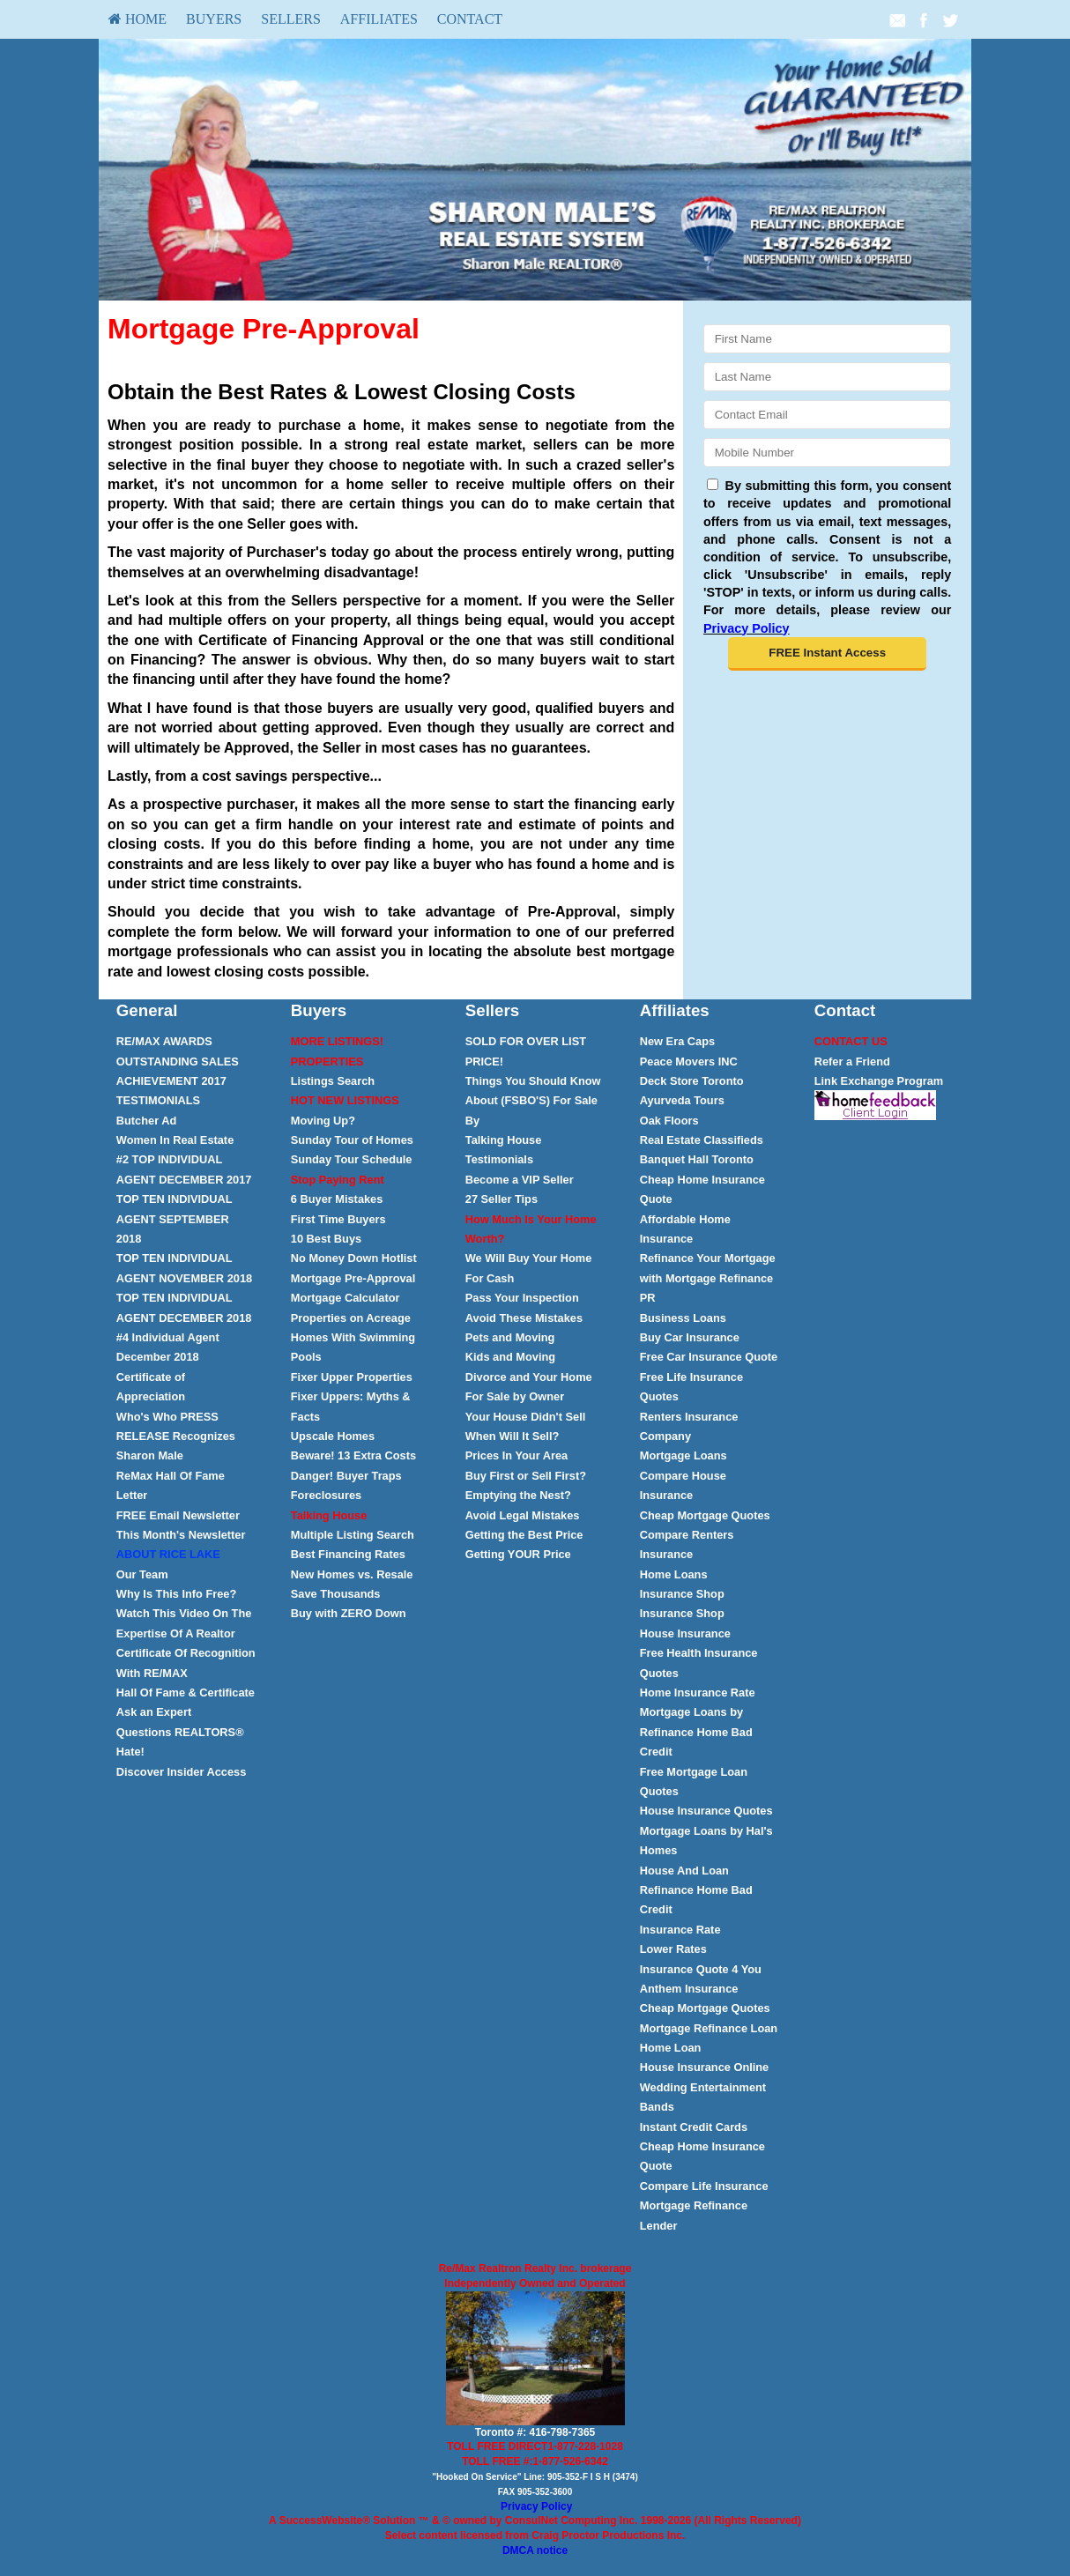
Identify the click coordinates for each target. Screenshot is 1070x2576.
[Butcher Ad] (146, 1120)
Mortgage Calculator (345, 1297)
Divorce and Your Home (528, 1377)
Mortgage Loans (683, 1455)
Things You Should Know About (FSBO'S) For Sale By (533, 1100)
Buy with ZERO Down (348, 1613)
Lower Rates (673, 1949)
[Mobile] (827, 452)
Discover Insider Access (181, 1771)
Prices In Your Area (516, 1455)
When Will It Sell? (512, 1436)
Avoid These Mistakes (524, 1318)
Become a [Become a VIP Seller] (519, 1179)
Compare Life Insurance (704, 2186)
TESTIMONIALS (158, 1100)
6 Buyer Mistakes (337, 1199)
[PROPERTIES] (327, 1061)
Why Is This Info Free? (176, 1593)
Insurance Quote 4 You (701, 1969)
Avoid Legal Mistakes (522, 1515)
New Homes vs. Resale (352, 1574)
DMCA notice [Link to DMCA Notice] (535, 2550)
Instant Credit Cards (693, 2127)
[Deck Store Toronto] (692, 1081)
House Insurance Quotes (706, 1810)
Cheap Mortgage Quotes (705, 1515)
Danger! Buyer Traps (346, 1475)
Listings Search (333, 1081)
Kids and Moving (510, 1356)
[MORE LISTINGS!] (337, 1041)
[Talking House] (329, 1515)
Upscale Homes (333, 1436)
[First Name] (827, 338)
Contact (469, 18)
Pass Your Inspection (522, 1297)
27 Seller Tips (501, 1199)
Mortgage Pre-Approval (353, 1278)
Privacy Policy (536, 2506)
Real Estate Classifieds (701, 1140)
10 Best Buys (326, 1238)
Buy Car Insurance (689, 1337)
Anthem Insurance (689, 1988)
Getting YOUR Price (518, 1554)
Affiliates (379, 18)
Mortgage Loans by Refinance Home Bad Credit (696, 1731)
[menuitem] (137, 19)
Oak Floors (669, 1120)
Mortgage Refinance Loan (708, 2028)
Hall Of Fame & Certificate (185, 1692)
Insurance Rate (680, 1929)
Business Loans (683, 1318)
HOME (137, 18)
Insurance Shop (682, 1593)
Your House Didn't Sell (525, 1416)
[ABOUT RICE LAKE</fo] (168, 1554)
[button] (827, 654)
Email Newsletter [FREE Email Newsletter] (178, 1515)
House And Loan (684, 1870)
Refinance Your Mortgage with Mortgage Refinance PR (708, 1277)
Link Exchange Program (879, 1081)
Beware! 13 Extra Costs (353, 1455)
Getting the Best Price (524, 1534)
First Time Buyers (338, 1219)
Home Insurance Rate (697, 1692)
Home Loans (674, 1574)
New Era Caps (677, 1041)
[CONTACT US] (851, 1041)
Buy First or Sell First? (525, 1475)
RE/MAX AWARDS (164, 1041)
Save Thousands (336, 1593)
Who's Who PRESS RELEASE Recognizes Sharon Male (175, 1436)
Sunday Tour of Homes (352, 1140)
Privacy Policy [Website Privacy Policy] (746, 628)
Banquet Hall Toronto (697, 1159)
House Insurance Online (704, 2067)
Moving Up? (323, 1120)
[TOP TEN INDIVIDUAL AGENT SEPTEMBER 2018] (174, 1218)
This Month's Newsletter (181, 1534)
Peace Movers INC (689, 1061)
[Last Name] (827, 376)
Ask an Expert (153, 1712)
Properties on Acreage (351, 1318)
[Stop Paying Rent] (337, 1179)
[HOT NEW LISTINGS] (345, 1100)
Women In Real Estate (175, 1140)
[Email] (827, 414)
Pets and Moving (510, 1337)
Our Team (142, 1574)
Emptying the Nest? (518, 1495)
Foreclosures (326, 1495)
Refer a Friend (852, 1061)
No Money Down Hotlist (354, 1258)
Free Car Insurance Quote (708, 1356)
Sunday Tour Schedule (351, 1159)
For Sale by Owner (514, 1396)
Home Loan (671, 2047)
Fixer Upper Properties (351, 1377)
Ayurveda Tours (682, 1100)
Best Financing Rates (348, 1554)
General (147, 1010)
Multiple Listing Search (352, 1534)
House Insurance (685, 1633)
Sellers (291, 18)
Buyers (213, 18)
